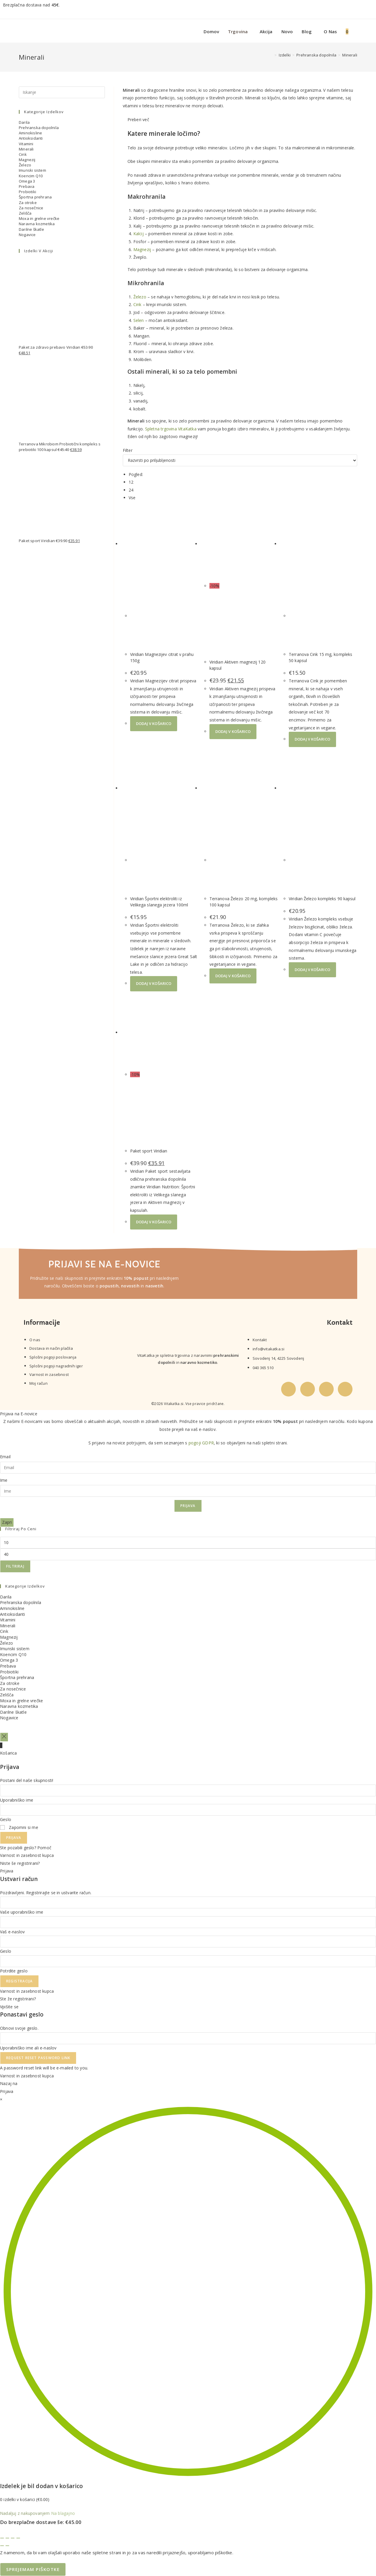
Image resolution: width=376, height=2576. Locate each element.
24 (131, 490)
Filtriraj (15, 1566)
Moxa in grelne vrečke (39, 218)
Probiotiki (27, 191)
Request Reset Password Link (38, 2057)
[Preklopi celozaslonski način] (7, 2538)
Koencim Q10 (31, 175)
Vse (132, 497)
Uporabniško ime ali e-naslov (28, 2048)
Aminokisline (30, 133)
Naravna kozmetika (37, 223)
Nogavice (27, 234)
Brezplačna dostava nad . (31, 5)
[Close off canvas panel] (4, 1737)
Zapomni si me (19, 1827)
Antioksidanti (31, 138)
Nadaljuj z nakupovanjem (25, 2513)
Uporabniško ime (16, 1800)
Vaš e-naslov (12, 1931)
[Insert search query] (62, 92)
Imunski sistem (32, 170)
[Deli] (13, 2538)
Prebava (26, 186)
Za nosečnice (31, 208)
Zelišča (25, 213)
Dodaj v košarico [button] (154, 723)
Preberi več (138, 119)
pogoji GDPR (201, 1443)
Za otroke (28, 202)
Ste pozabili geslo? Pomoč (25, 1847)
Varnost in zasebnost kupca (27, 1855)
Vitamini (26, 143)
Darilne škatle (31, 229)
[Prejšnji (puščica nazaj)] (2, 2545)
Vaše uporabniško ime (21, 1912)
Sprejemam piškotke (33, 2569)
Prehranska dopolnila (39, 127)
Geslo (5, 1819)
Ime (4, 1480)
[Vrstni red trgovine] (240, 460)
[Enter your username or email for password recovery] (188, 2038)
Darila (24, 122)
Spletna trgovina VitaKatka (171, 429)
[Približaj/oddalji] (2, 2538)
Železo (139, 297)
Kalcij (138, 233)
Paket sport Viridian (148, 1151)
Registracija (19, 1981)
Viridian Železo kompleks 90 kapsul (322, 898)
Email (5, 1456)
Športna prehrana (35, 197)
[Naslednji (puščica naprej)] (7, 2545)
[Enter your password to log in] (188, 1810)
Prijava (187, 1505)
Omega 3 (27, 181)
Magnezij (142, 249)
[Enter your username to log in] (188, 1790)
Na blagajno (63, 2513)
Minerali (349, 55)
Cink (137, 304)
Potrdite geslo (14, 1971)
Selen (138, 320)
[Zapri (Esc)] (18, 2538)
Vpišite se (9, 2006)
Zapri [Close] (7, 1522)
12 (131, 482)
